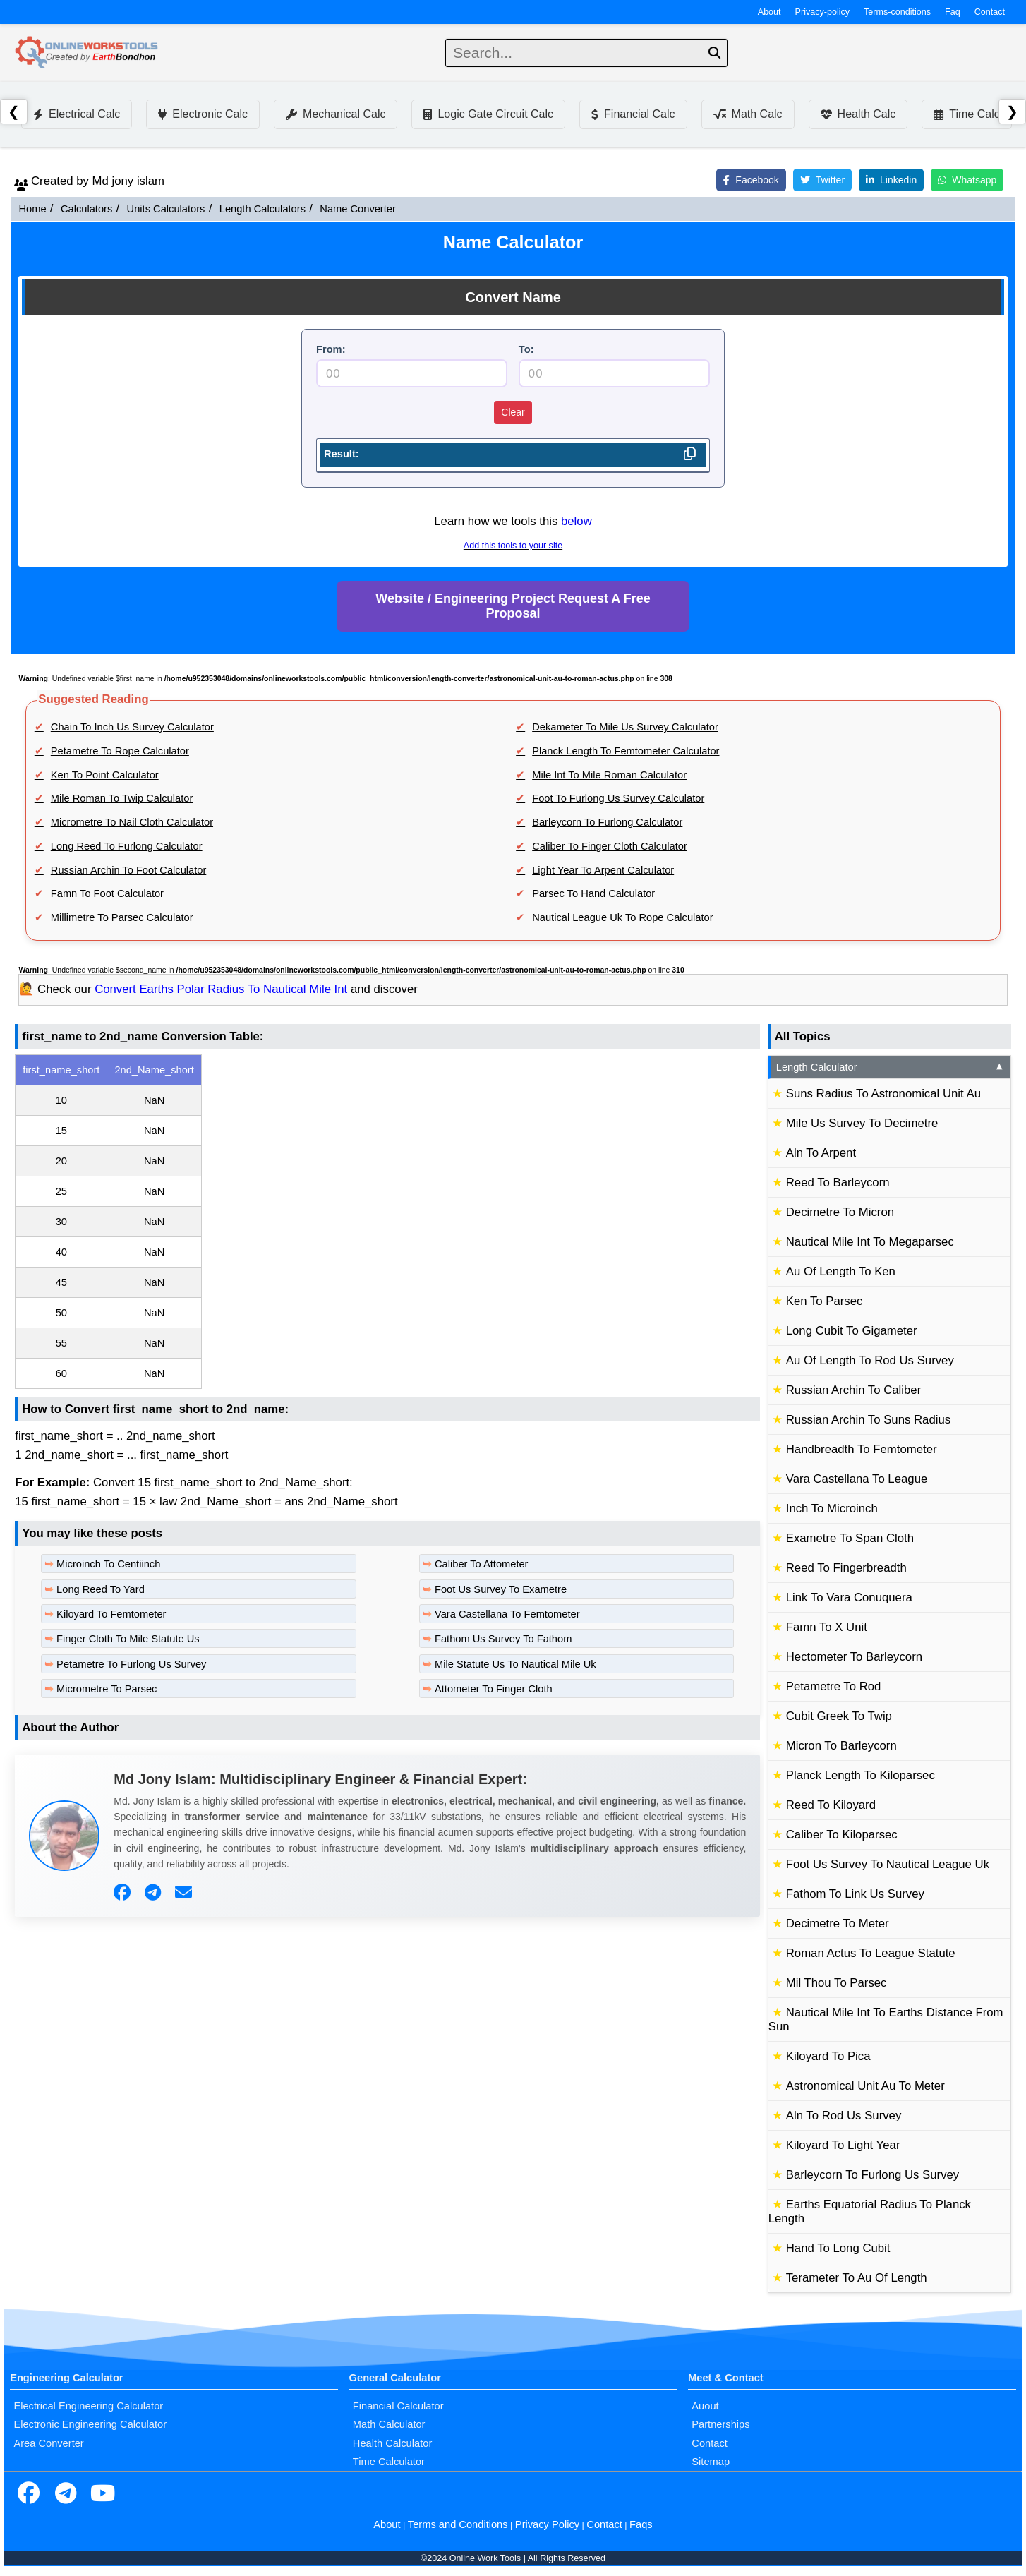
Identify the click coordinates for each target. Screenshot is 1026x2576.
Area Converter (48, 2443)
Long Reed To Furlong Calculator (127, 846)
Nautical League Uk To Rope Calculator (622, 917)
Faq (952, 12)
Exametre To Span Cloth (850, 1538)
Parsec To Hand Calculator (593, 893)
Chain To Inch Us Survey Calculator (132, 727)
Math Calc (748, 114)
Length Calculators (262, 209)
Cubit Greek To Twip (839, 1716)
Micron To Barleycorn (841, 1745)
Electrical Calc (76, 114)
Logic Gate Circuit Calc (488, 114)
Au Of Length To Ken (840, 1271)
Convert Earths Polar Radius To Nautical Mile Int (221, 989)
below (576, 521)
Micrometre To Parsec (106, 1689)
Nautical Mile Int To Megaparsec (870, 1241)
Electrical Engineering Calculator (88, 2406)
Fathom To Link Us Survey (855, 1894)
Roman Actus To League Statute (870, 1953)
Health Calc (858, 114)
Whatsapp (967, 180)
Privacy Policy (547, 2524)
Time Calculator (389, 2461)
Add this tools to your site (513, 545)
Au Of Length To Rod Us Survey (870, 1360)
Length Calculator (890, 1067)
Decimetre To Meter (837, 1923)
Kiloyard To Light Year (843, 2145)
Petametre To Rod (833, 1686)
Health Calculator (392, 2443)
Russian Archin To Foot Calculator (129, 870)
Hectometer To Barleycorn (854, 1656)
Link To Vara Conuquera (849, 1597)
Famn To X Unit (826, 1627)
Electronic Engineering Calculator (90, 2424)
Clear (512, 412)
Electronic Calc (203, 114)
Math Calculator (389, 2424)
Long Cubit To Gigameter (851, 1330)
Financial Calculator (398, 2406)
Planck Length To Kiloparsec (860, 1775)
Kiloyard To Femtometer (111, 1614)
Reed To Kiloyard (831, 1805)
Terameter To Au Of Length (856, 2278)
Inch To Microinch (832, 1508)
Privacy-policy (822, 12)
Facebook (750, 180)
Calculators (86, 209)
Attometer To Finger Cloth (494, 1689)
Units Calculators (166, 209)
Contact (989, 12)
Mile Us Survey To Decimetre (862, 1123)
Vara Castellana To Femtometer (507, 1614)
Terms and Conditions (458, 2524)
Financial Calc (633, 114)
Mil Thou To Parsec (836, 1983)
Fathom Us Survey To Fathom (503, 1638)
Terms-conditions (897, 12)
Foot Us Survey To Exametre (501, 1589)
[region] (387, 1221)
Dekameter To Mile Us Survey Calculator (625, 727)
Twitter (822, 180)
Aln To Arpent (821, 1153)
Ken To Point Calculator (105, 775)
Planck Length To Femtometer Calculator (625, 751)
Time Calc (966, 114)
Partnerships (720, 2424)
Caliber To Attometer (482, 1564)
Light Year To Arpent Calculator (603, 870)
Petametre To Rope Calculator (120, 751)
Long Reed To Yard (100, 1589)
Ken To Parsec (824, 1301)
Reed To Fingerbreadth (846, 1568)
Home (32, 209)
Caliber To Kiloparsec (842, 1834)
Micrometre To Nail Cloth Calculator (132, 822)
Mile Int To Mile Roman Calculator (609, 775)
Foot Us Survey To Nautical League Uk (887, 1864)
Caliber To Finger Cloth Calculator (609, 846)
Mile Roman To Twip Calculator (122, 798)
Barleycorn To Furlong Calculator (607, 822)
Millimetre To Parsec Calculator (122, 917)
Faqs (641, 2524)
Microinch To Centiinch (108, 1564)
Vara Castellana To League (857, 1479)
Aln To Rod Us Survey (844, 2115)
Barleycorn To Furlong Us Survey (872, 2174)
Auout (705, 2406)
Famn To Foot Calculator (107, 893)
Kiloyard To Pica (828, 2056)
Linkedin (891, 180)
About (769, 12)
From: (331, 349)
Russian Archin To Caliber (853, 1390)
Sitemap (711, 2461)
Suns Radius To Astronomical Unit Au (883, 1093)
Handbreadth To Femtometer (861, 1449)
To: (526, 349)
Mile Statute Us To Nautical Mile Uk (515, 1664)
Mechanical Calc (335, 114)
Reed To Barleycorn (838, 1182)
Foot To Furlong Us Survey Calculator (618, 798)
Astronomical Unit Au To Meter (865, 2086)
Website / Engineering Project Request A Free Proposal (512, 605)
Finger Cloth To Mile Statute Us (128, 1638)
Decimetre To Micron (840, 1212)
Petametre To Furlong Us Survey (131, 1664)
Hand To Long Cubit (838, 2248)
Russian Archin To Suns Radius (868, 1419)
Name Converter (358, 209)
